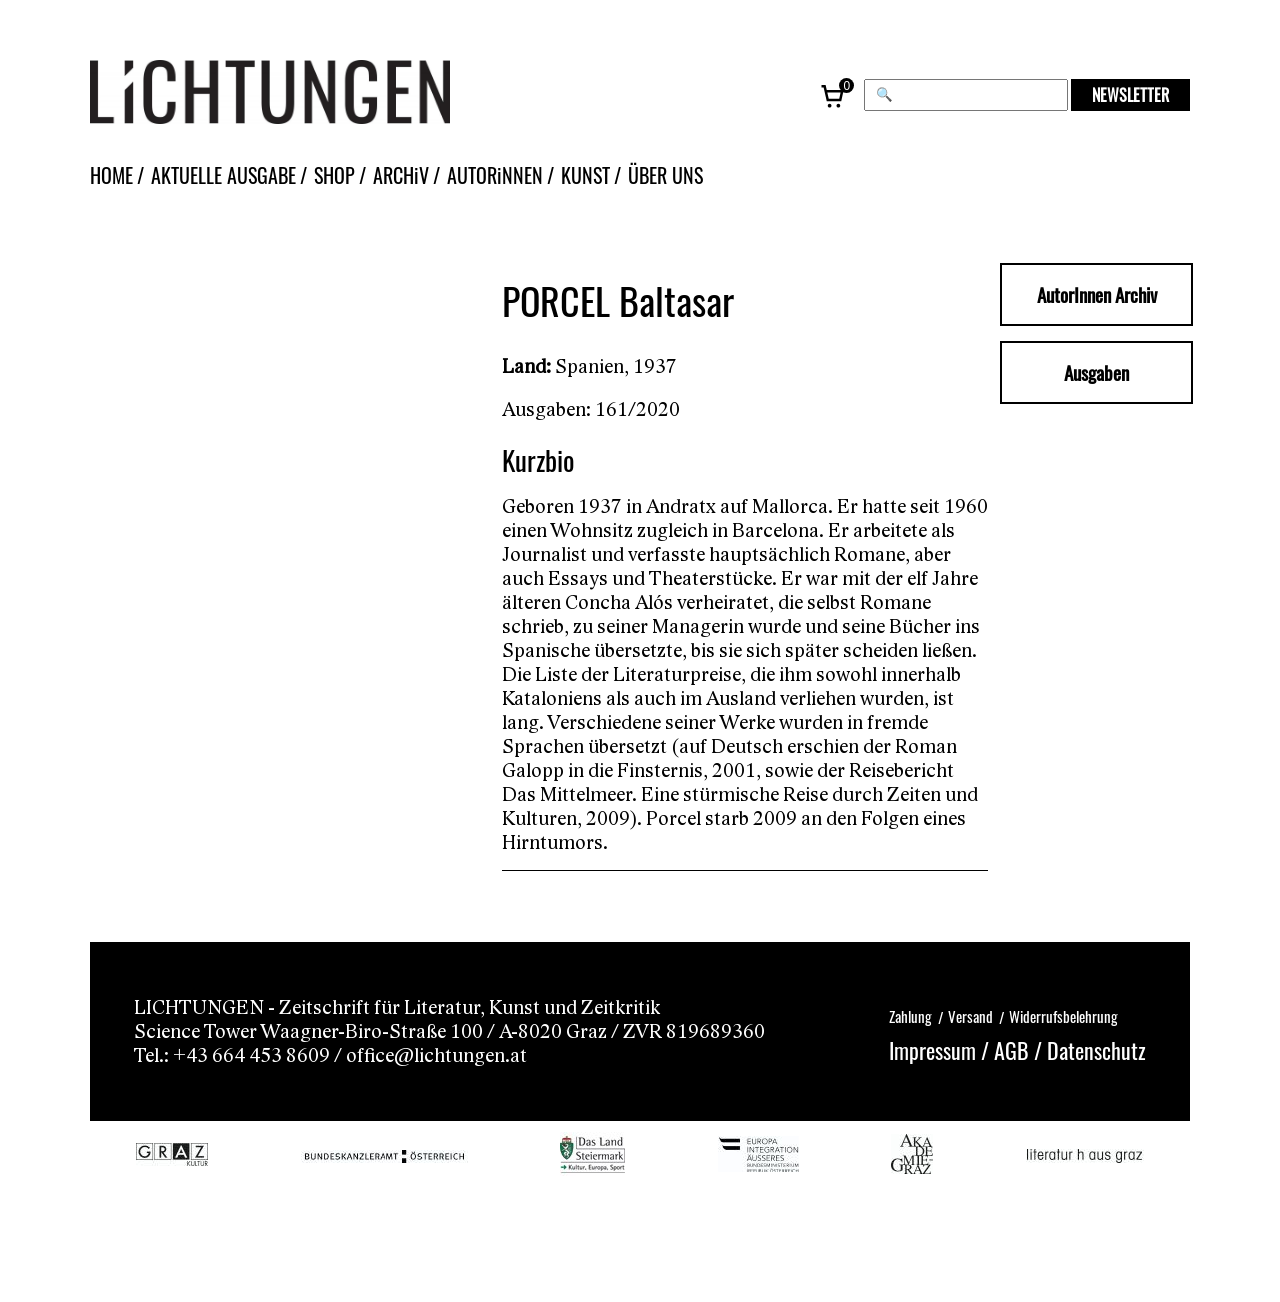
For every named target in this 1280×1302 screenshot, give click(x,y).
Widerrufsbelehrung (1063, 1015)
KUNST (585, 174)
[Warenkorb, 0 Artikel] (834, 95)
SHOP (334, 174)
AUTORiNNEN (495, 174)
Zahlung (910, 1015)
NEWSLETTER (1130, 95)
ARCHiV (401, 174)
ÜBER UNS (665, 174)
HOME (111, 174)
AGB (1011, 1049)
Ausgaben (1096, 371)
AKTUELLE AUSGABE (223, 174)
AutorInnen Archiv (1097, 293)
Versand (970, 1015)
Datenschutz (1096, 1049)
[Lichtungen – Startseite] (315, 95)
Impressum (932, 1049)
